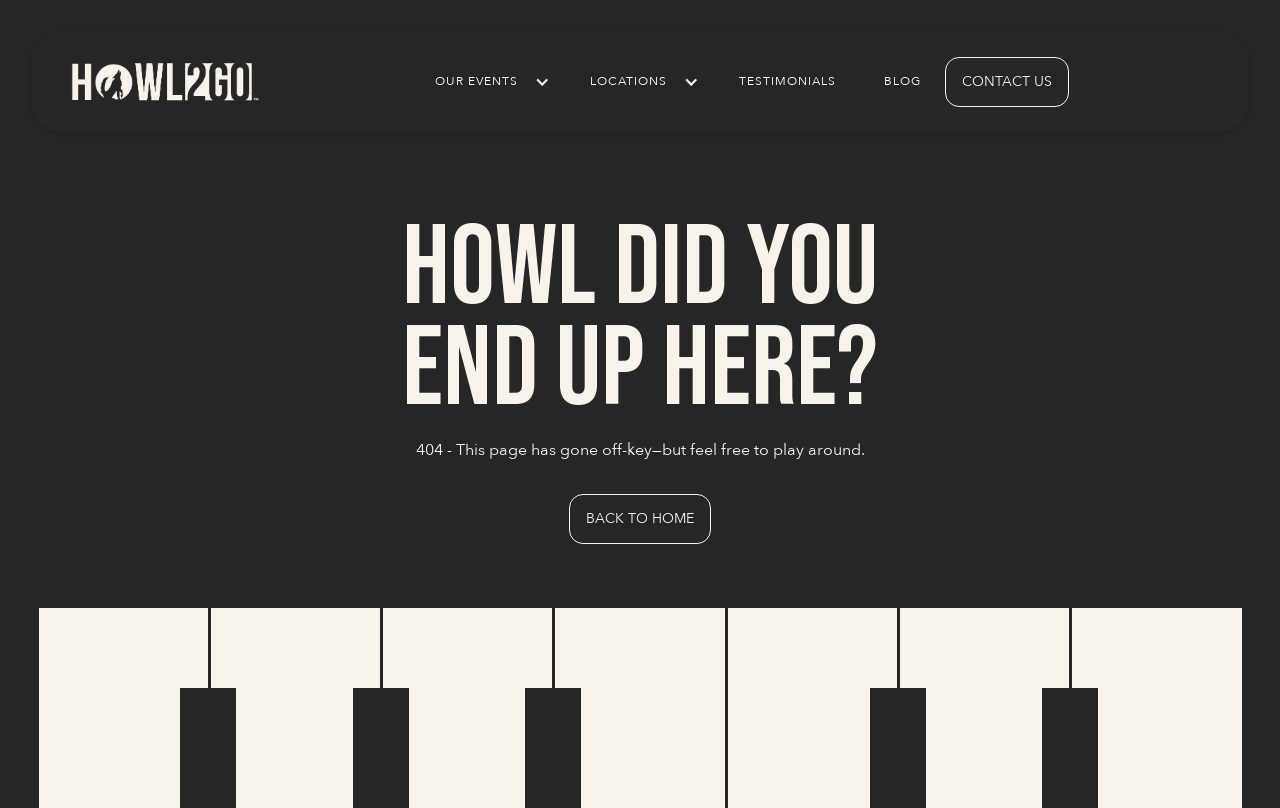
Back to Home (640, 518)
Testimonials (787, 81)
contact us (1007, 81)
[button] (488, 82)
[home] (164, 81)
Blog (902, 81)
